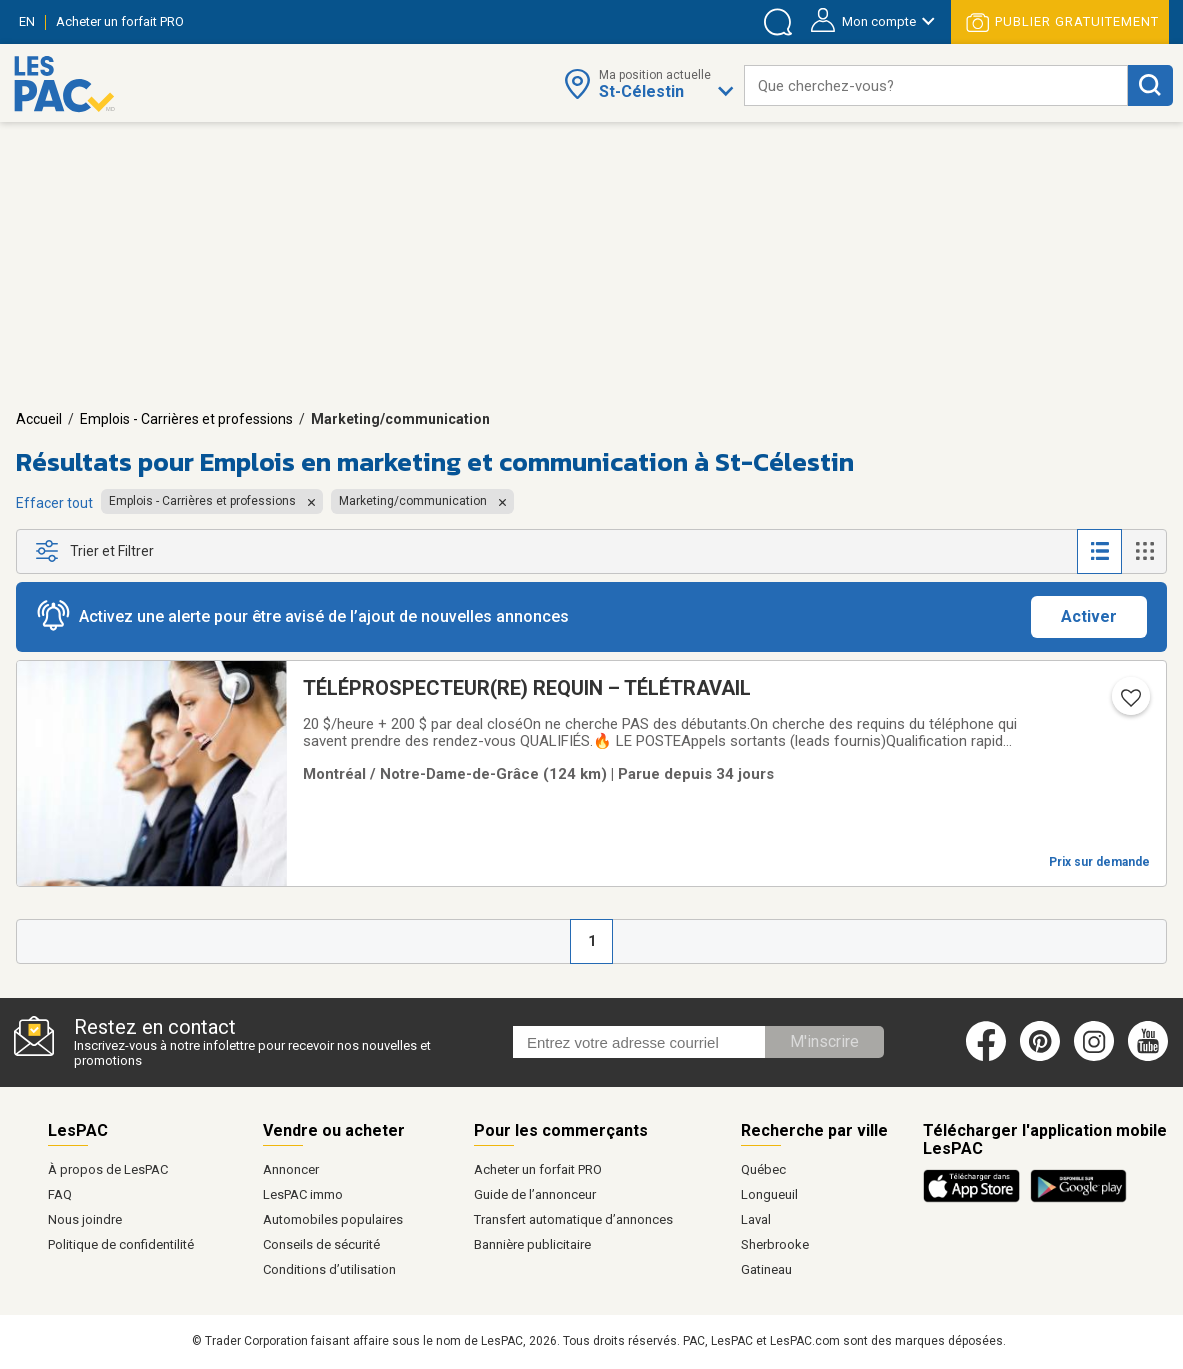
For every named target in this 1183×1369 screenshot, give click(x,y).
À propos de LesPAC (108, 1169)
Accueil (39, 419)
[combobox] (936, 85)
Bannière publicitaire (532, 1244)
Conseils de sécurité (321, 1244)
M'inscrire (824, 1041)
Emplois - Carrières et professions (186, 419)
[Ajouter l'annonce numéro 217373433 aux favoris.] (1129, 704)
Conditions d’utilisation (329, 1269)
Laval (756, 1219)
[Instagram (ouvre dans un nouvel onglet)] (1094, 1057)
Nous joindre (85, 1219)
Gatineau (766, 1269)
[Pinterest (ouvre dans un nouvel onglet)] (1040, 1057)
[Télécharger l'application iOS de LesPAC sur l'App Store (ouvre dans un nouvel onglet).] (976, 1199)
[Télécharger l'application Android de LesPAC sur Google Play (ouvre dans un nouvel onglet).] (1078, 1199)
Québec (763, 1169)
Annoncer (291, 1169)
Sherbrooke (775, 1244)
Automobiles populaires (333, 1219)
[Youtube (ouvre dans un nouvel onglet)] (1151, 1057)
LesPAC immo (303, 1194)
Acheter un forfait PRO (538, 1169)
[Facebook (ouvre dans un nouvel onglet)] (986, 1057)
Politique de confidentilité (121, 1244)
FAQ (60, 1194)
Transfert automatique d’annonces (573, 1219)
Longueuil (769, 1194)
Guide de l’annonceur (535, 1194)
